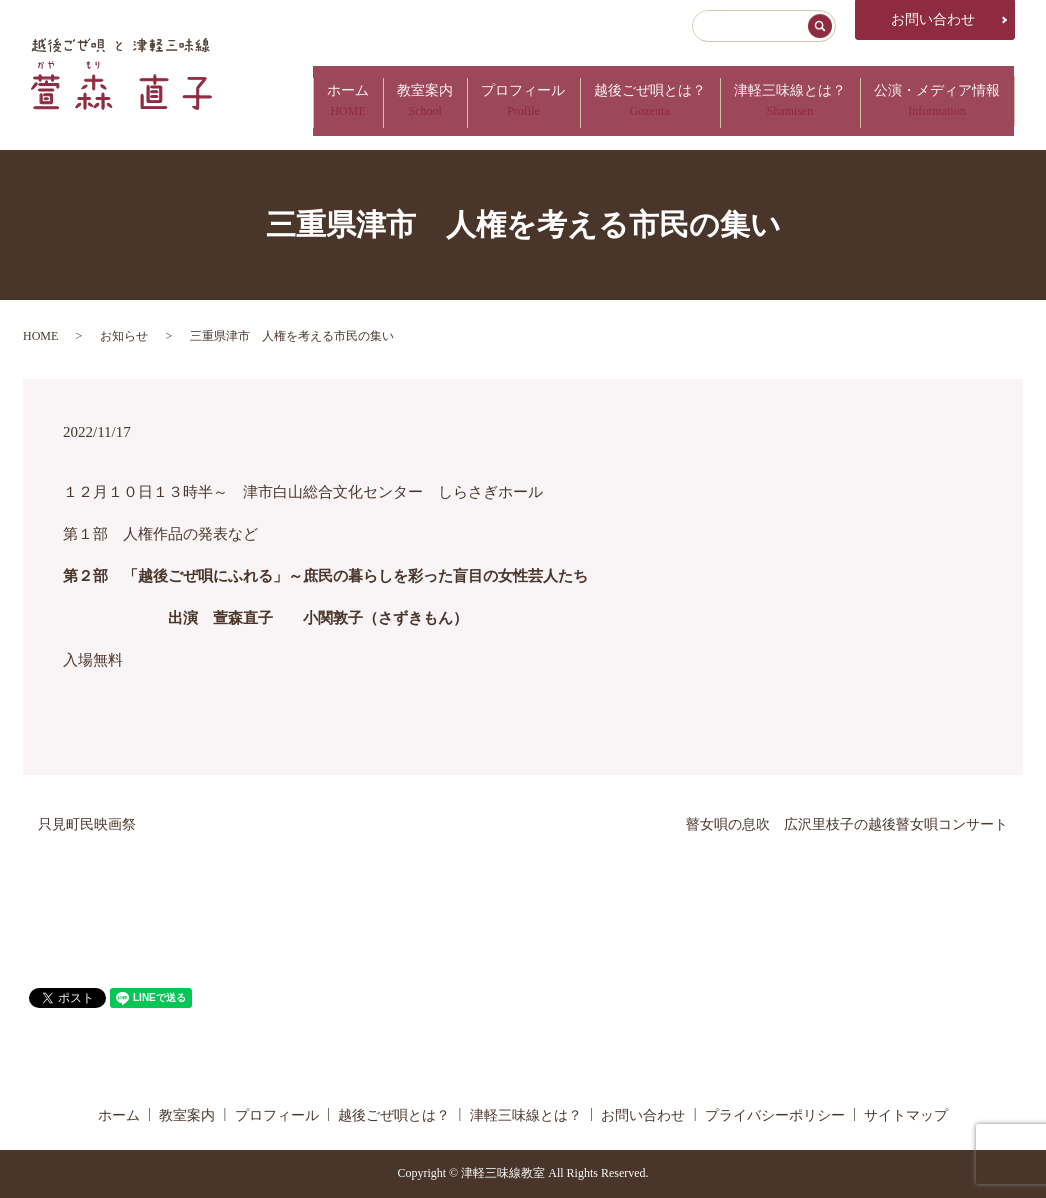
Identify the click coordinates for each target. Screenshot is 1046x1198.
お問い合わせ (933, 19)
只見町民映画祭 (87, 824)
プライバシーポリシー (775, 1115)
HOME (40, 336)
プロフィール (505, 101)
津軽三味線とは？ (782, 101)
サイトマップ (906, 1115)
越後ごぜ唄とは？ (637, 101)
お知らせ (124, 336)
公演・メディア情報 (935, 101)
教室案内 (401, 101)
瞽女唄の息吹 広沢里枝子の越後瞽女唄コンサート (847, 824)
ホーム (319, 101)
